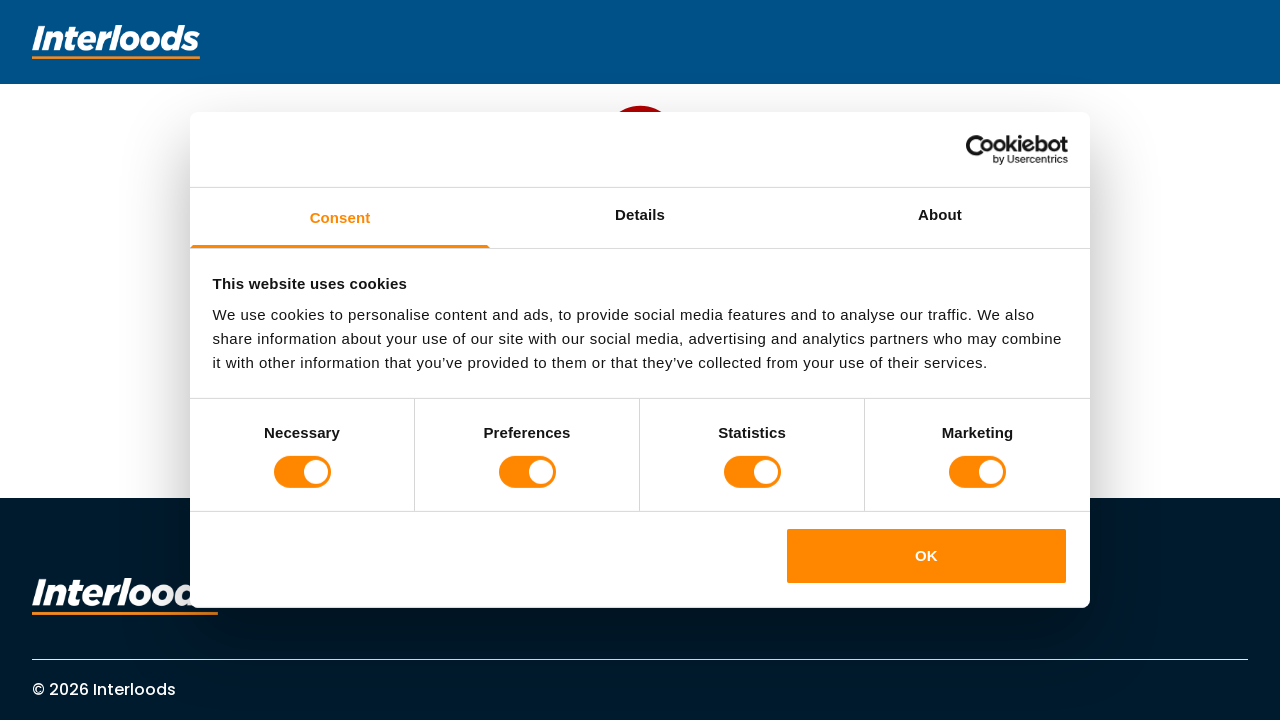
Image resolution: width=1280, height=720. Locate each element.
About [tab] (940, 214)
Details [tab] (640, 214)
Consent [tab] (340, 217)
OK (926, 555)
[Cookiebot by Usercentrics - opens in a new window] (980, 149)
